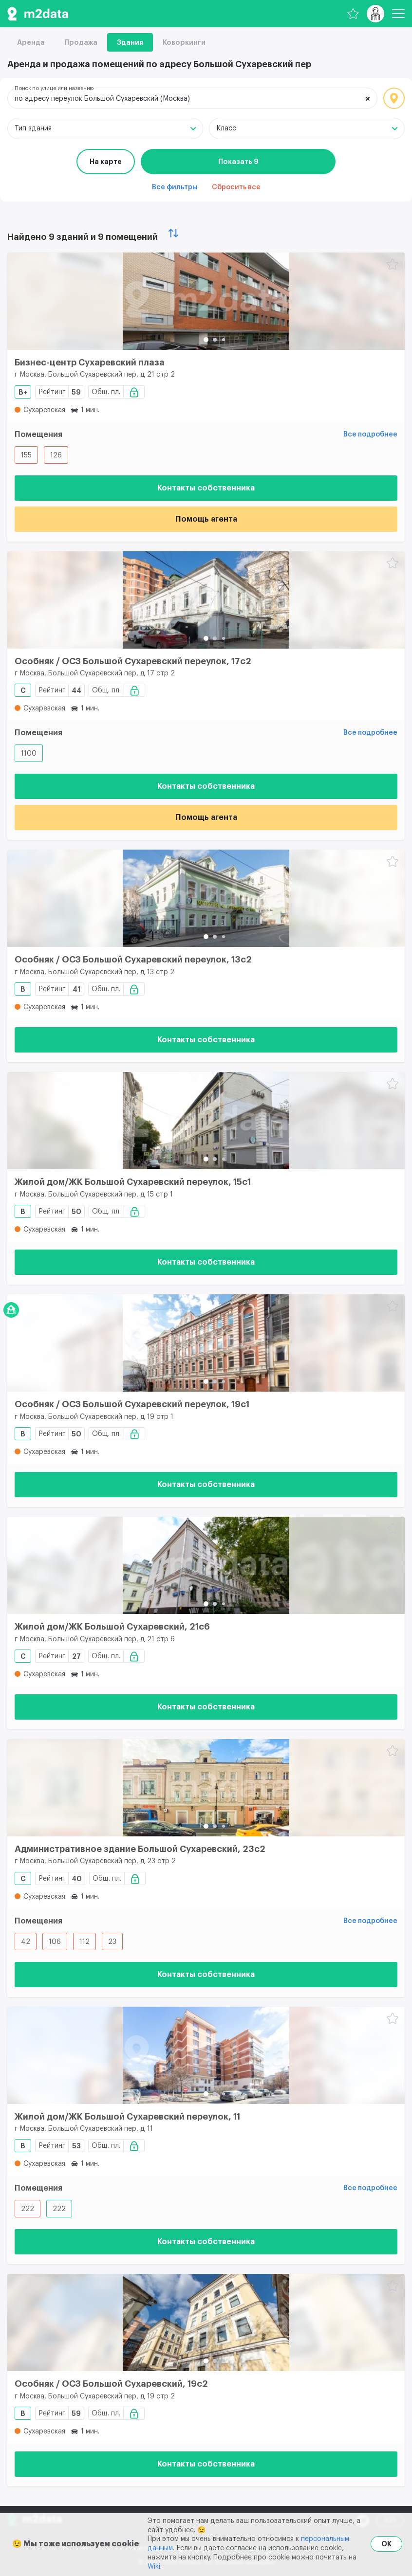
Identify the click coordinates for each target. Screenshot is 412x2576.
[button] (206, 339)
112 (84, 1942)
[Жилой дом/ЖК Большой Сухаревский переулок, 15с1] (206, 1120)
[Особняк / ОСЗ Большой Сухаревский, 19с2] (206, 2322)
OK (386, 2543)
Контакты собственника (206, 488)
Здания (130, 42)
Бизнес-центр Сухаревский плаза (90, 362)
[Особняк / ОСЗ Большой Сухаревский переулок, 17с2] (206, 600)
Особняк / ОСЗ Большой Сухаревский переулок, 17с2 (133, 661)
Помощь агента (206, 519)
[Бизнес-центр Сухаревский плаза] (206, 301)
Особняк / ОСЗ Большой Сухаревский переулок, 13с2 (133, 959)
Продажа (80, 42)
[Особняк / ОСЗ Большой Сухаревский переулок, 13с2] (206, 898)
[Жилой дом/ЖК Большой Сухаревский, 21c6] (206, 1565)
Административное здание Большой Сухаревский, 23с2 (140, 1849)
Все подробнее (370, 434)
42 (25, 1942)
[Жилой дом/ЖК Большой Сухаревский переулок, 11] (206, 2055)
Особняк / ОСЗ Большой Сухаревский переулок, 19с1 (132, 1404)
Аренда (31, 42)
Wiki (154, 2566)
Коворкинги (184, 42)
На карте (106, 161)
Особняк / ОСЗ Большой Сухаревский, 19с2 (111, 2383)
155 (26, 455)
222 (27, 2209)
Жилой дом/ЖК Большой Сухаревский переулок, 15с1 (133, 1182)
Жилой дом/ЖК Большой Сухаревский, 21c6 (112, 1626)
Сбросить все (236, 187)
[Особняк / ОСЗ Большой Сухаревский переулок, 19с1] (206, 1343)
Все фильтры (174, 187)
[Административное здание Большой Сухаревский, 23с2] (206, 1787)
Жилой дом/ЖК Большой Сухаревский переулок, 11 (127, 2116)
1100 (29, 753)
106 (55, 1942)
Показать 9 (238, 161)
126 (56, 455)
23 (112, 1942)
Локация (394, 98)
